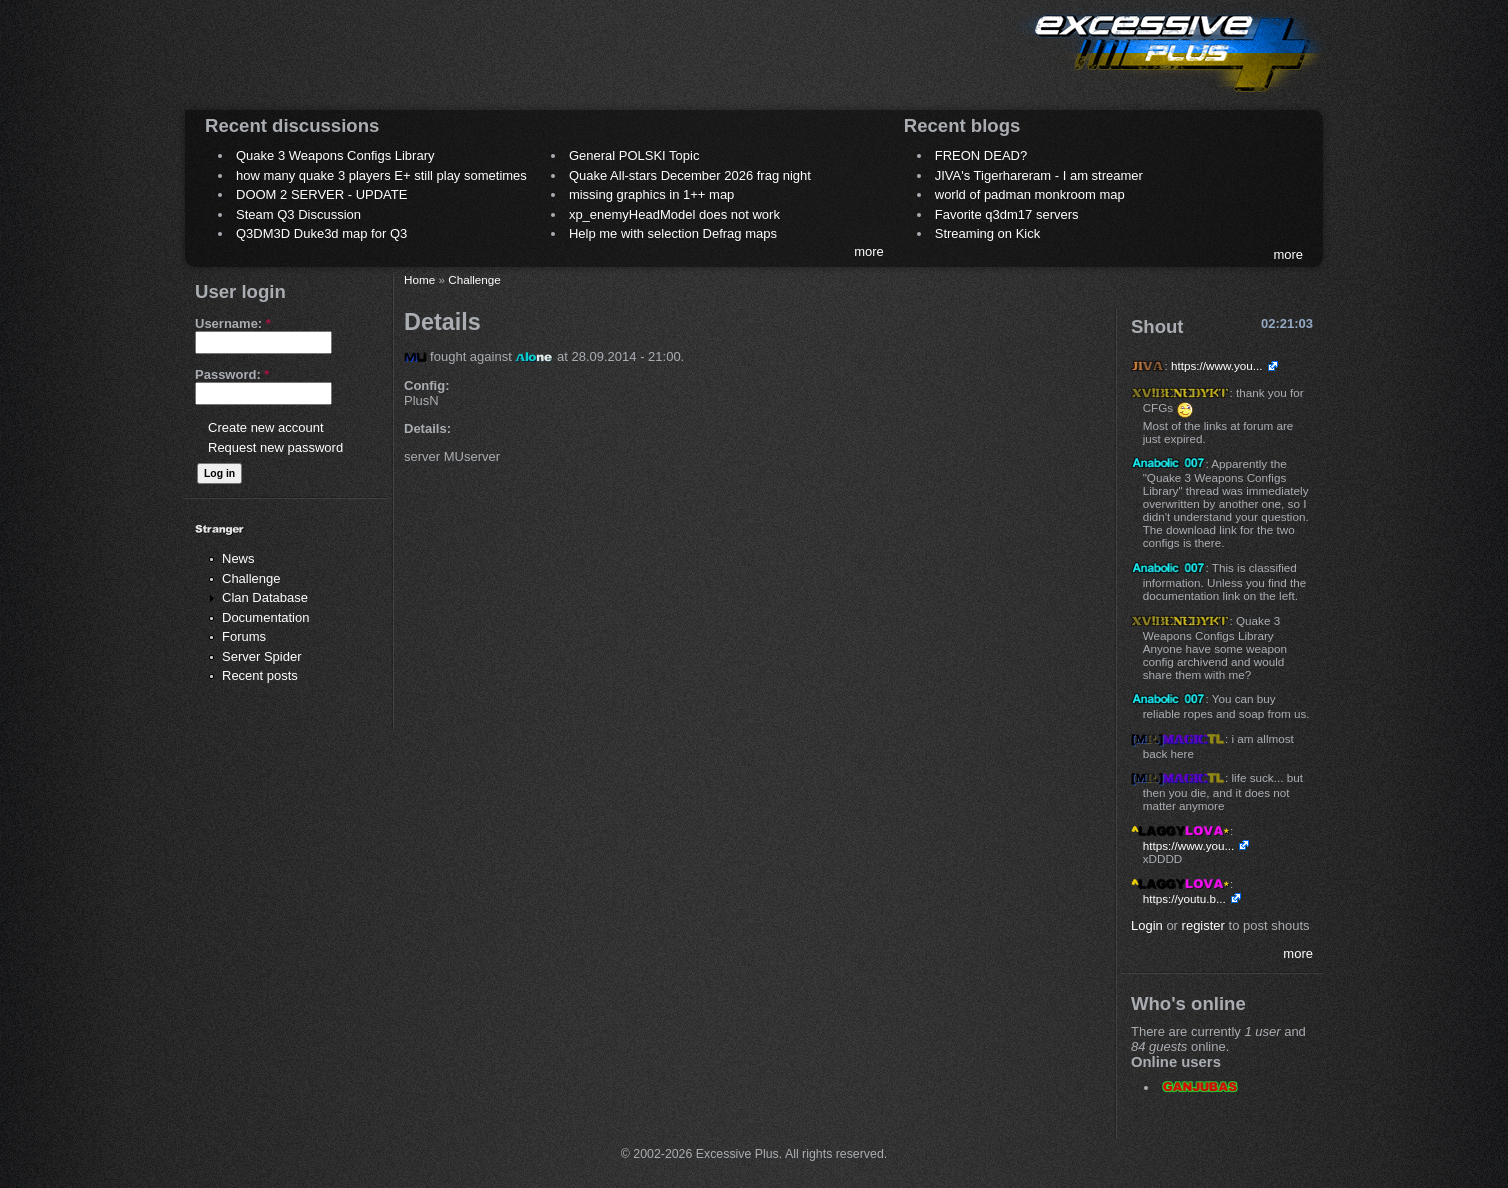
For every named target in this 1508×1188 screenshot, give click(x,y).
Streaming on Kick (988, 233)
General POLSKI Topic (634, 155)
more (869, 251)
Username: (233, 323)
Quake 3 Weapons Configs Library (335, 155)
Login (1147, 925)
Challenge (251, 578)
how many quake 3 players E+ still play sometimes (381, 175)
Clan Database (265, 597)
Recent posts (260, 675)
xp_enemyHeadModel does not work (674, 214)
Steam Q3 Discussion (298, 214)
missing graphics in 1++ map (651, 194)
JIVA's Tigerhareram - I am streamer (1039, 175)
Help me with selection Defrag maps (673, 233)
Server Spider (261, 656)
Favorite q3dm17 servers (1007, 214)
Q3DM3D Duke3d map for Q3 (321, 233)
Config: (426, 385)
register (1203, 925)
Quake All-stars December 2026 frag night (690, 175)
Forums (244, 636)
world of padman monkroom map (1030, 194)
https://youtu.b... (1184, 898)
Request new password (275, 447)
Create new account (266, 427)
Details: (427, 428)
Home (419, 279)
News (238, 558)
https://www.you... (1217, 365)
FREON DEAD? (981, 155)
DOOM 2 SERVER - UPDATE (321, 194)
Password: (232, 374)
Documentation (265, 617)
